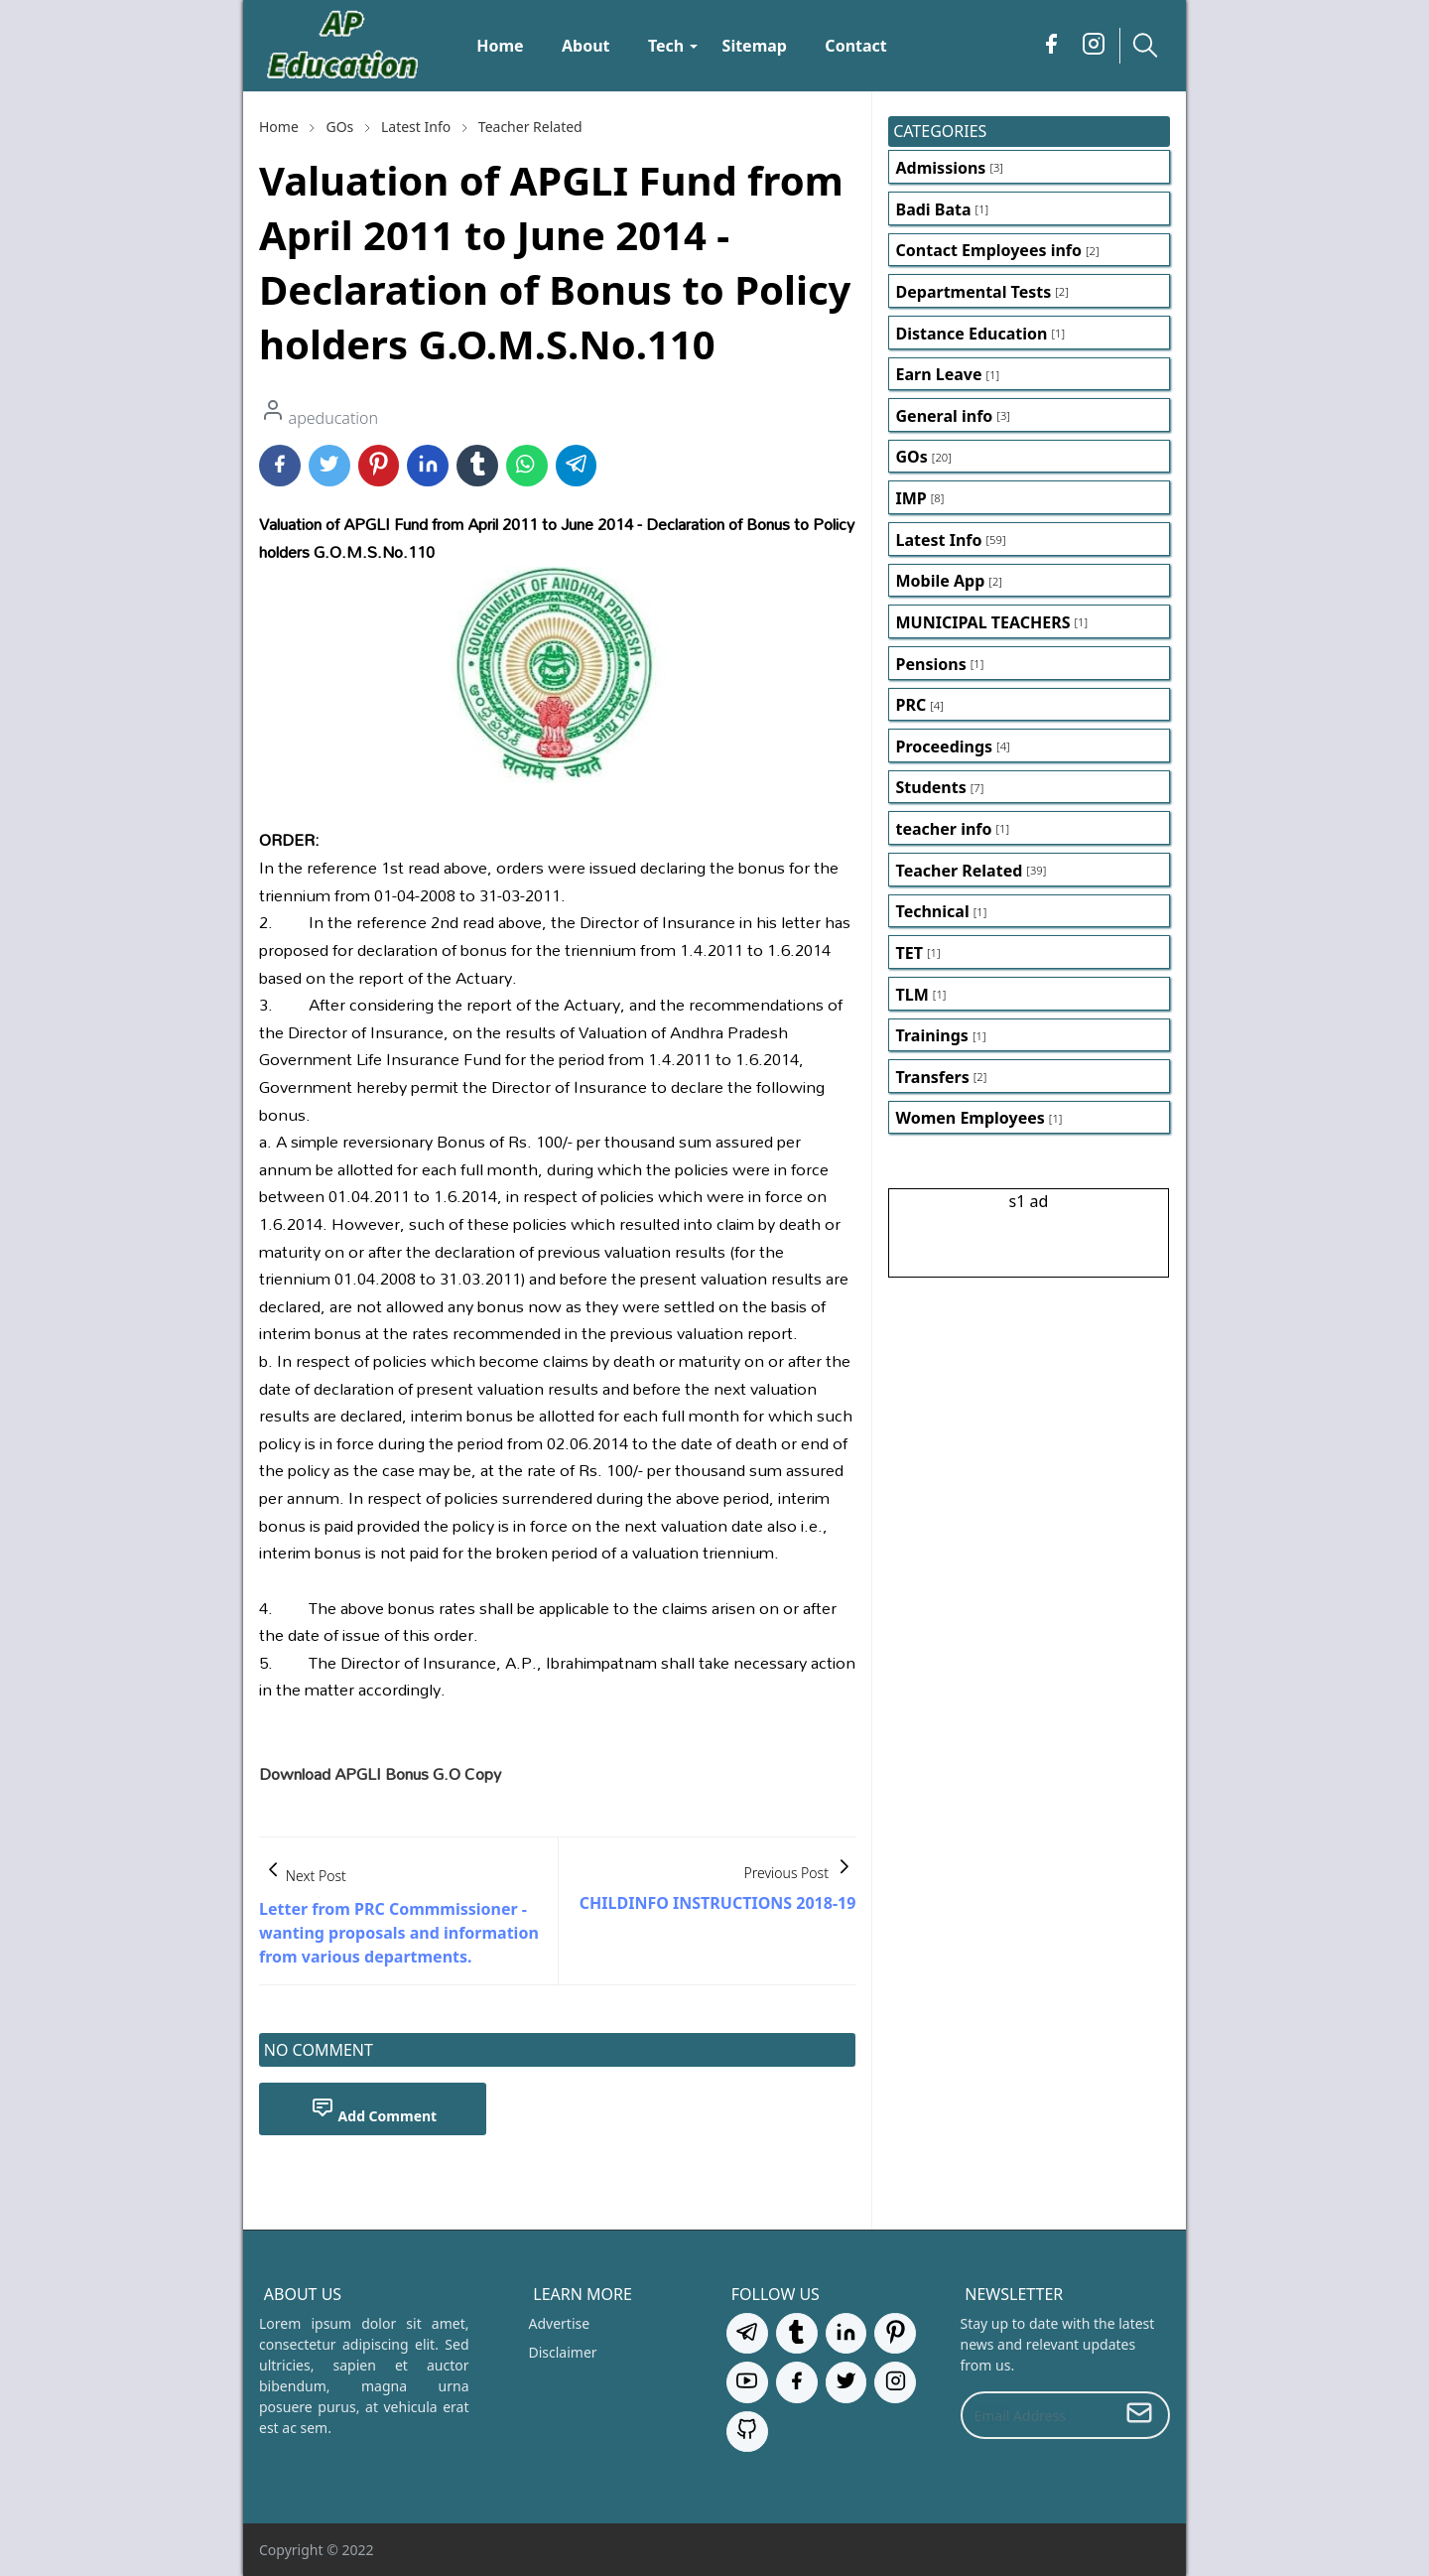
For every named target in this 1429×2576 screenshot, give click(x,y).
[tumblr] (797, 2333)
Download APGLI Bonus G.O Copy (380, 1773)
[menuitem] (500, 45)
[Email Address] (1037, 2415)
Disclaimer (563, 2352)
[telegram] (747, 2333)
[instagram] (1094, 46)
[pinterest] (895, 2333)
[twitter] (846, 2382)
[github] (747, 2431)
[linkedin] (846, 2333)
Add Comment (374, 2109)
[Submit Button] (1139, 2415)
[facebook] (1051, 46)
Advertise (559, 2323)
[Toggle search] (1145, 45)
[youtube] (747, 2382)
